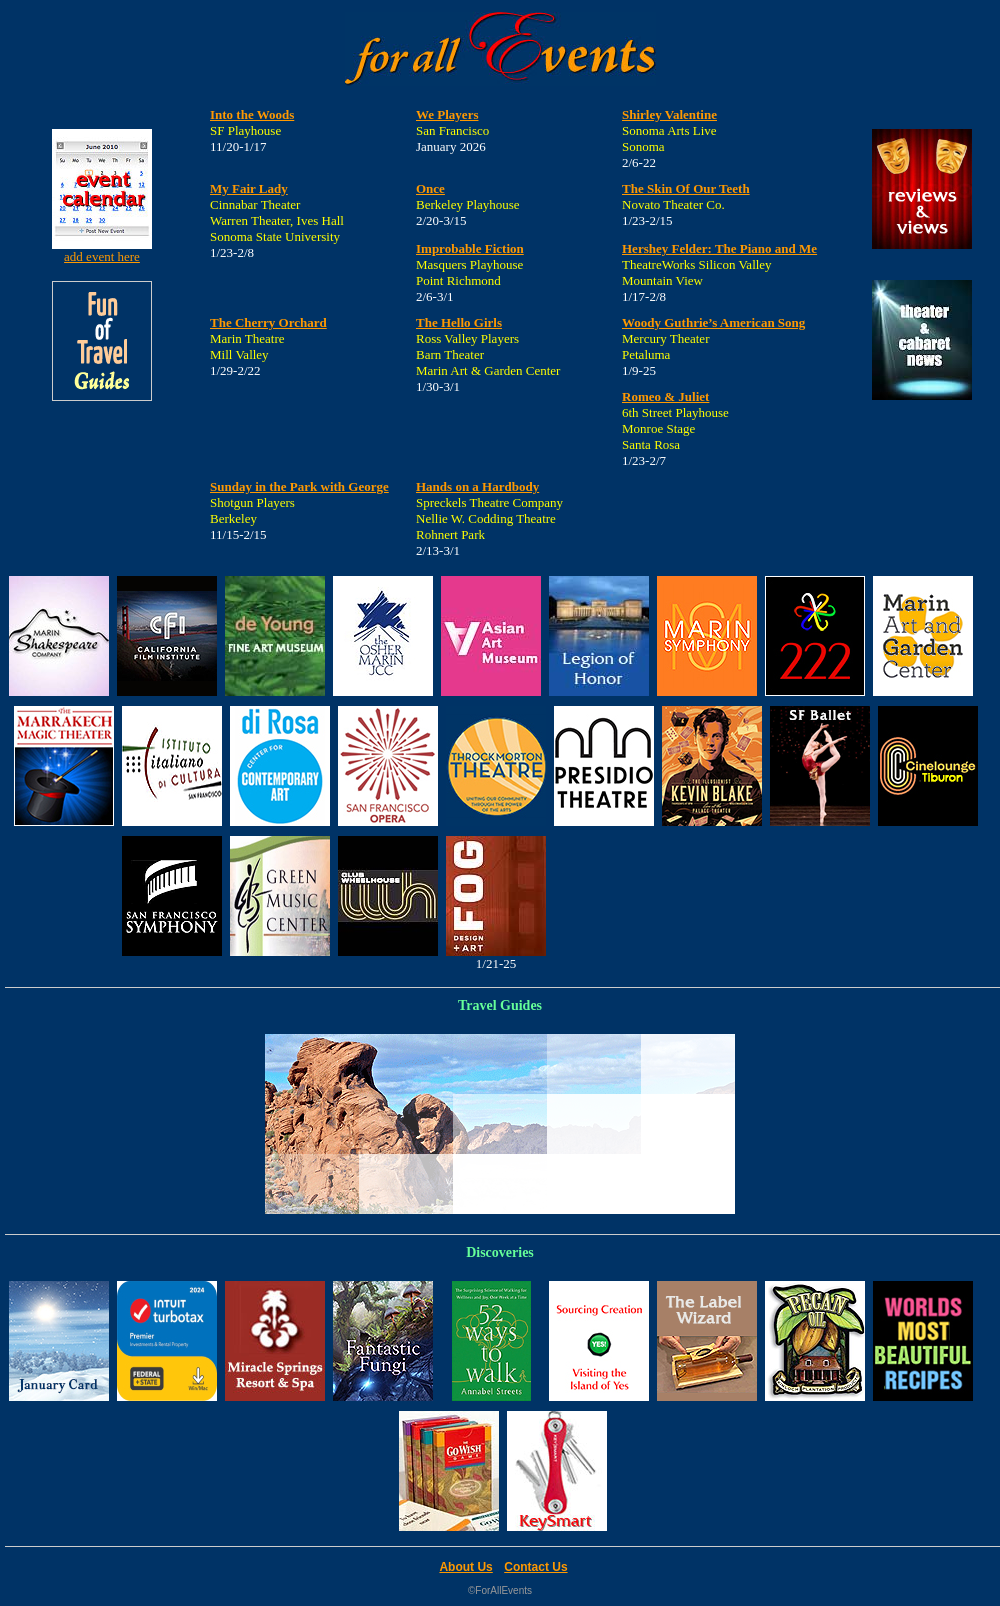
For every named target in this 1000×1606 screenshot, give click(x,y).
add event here (102, 256)
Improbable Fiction (470, 248)
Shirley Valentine (669, 114)
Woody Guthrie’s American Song (713, 322)
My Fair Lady (249, 188)
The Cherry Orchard (268, 322)
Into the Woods (252, 114)
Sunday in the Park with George (299, 486)
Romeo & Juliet (665, 396)
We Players (447, 114)
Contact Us (535, 1567)
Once (430, 188)
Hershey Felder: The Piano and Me (719, 248)
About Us (465, 1567)
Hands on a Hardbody (477, 486)
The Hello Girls (459, 322)
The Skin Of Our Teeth (686, 188)
